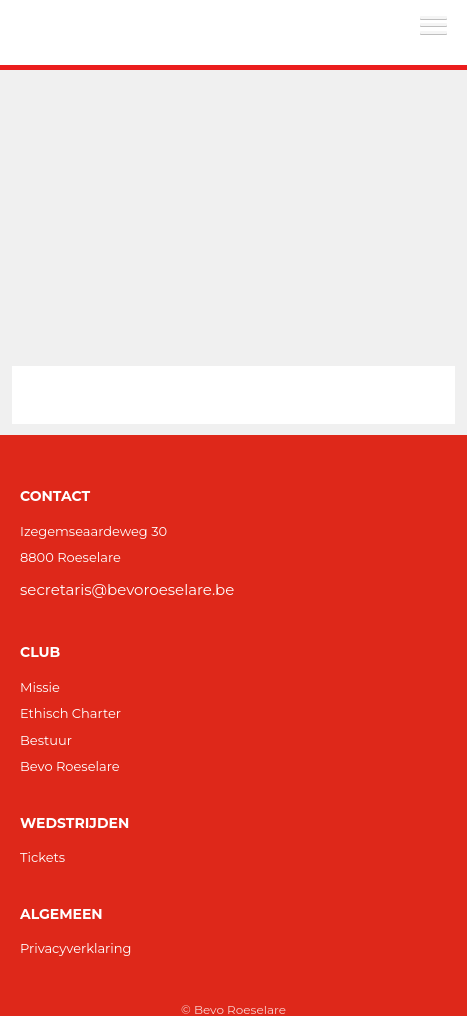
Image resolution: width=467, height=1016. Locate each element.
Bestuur (46, 740)
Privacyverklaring (75, 948)
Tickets (42, 857)
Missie (40, 687)
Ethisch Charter (70, 713)
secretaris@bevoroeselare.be (127, 589)
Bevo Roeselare (70, 766)
